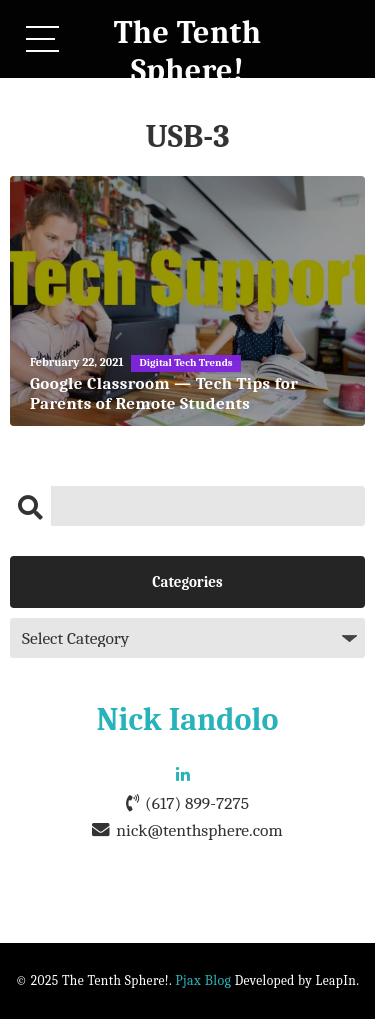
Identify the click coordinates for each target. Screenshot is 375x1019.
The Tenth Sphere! (188, 51)
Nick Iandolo (188, 719)
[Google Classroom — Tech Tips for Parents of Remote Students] (187, 301)
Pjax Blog (203, 980)
